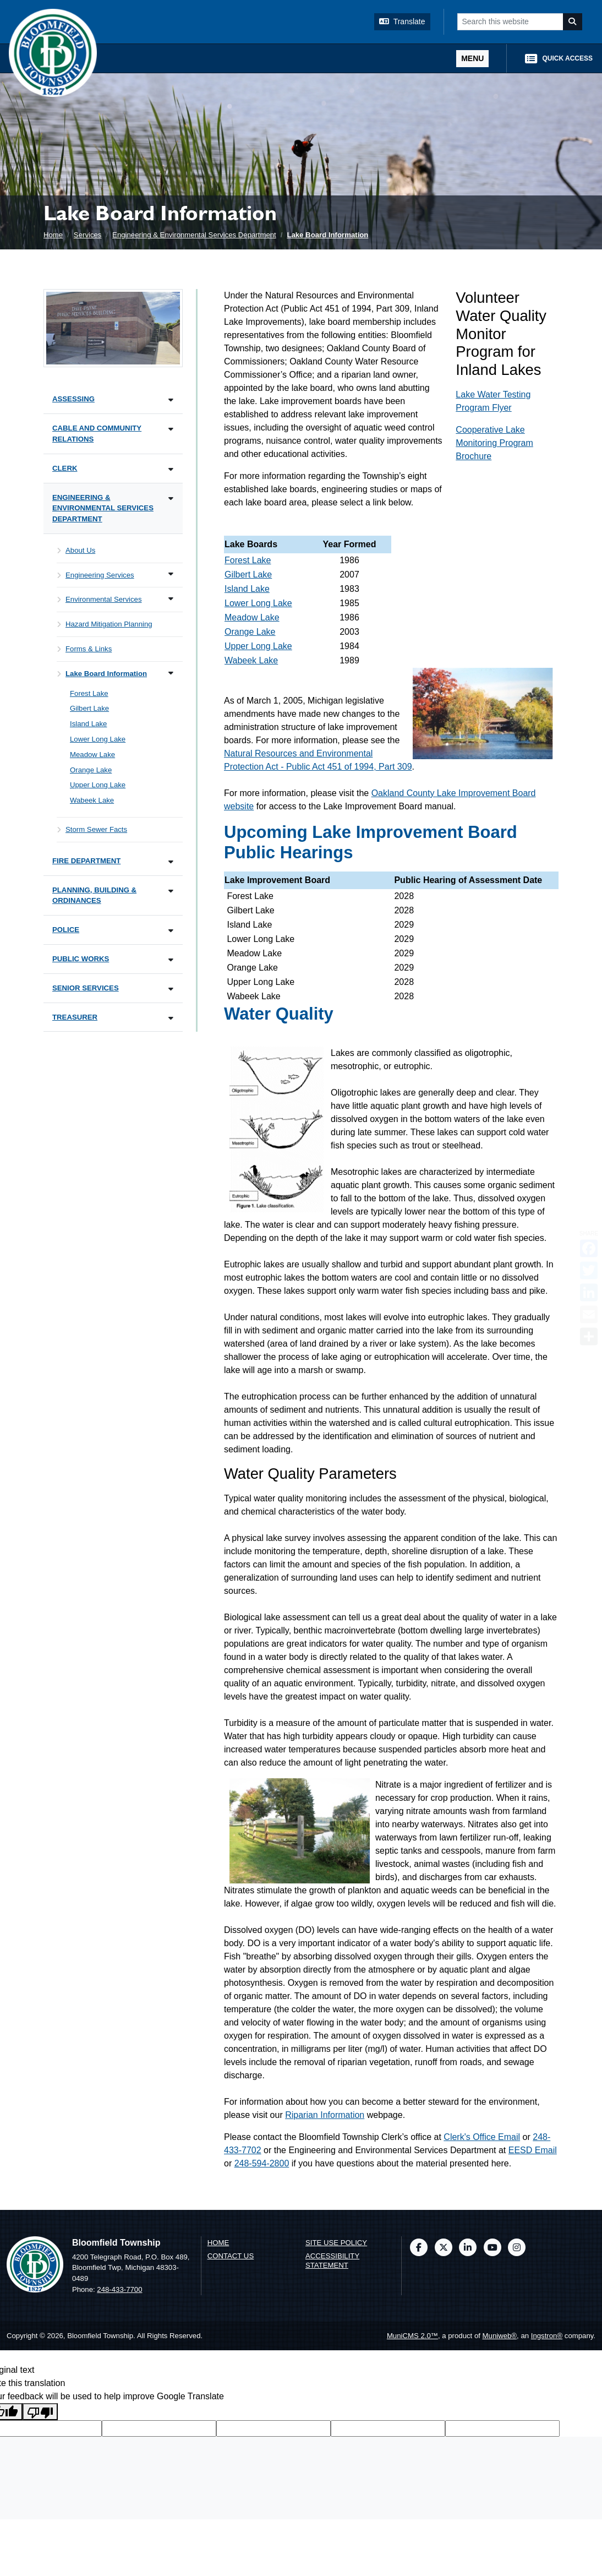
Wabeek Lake (251, 660)
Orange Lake (250, 631)
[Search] (573, 21)
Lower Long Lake (258, 603)
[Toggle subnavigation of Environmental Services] (170, 598)
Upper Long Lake (258, 646)
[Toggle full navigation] (472, 58)
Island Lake (247, 588)
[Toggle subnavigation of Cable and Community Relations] (170, 429)
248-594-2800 (261, 2163)
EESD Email (532, 2150)
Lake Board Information (327, 235)
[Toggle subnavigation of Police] (170, 930)
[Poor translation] (40, 2411)
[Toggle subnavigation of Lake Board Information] (170, 673)
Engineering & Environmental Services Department (194, 235)
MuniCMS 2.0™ (412, 2336)
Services (88, 235)
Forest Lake (248, 560)
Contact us (230, 2256)
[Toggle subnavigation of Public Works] (170, 959)
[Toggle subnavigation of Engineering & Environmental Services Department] (170, 498)
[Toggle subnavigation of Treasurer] (170, 1018)
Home (53, 235)
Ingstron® (546, 2336)
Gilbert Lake (248, 574)
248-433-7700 (119, 2289)
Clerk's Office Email (482, 2137)
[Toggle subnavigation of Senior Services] (170, 989)
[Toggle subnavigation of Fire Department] (170, 861)
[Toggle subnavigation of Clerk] (170, 469)
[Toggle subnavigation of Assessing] (170, 400)
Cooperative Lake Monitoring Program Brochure (494, 443)
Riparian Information (324, 2115)
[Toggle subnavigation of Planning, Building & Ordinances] (170, 891)
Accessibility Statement (332, 2260)
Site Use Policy (336, 2243)
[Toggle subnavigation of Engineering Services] (170, 573)
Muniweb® (500, 2336)
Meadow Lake (252, 617)
